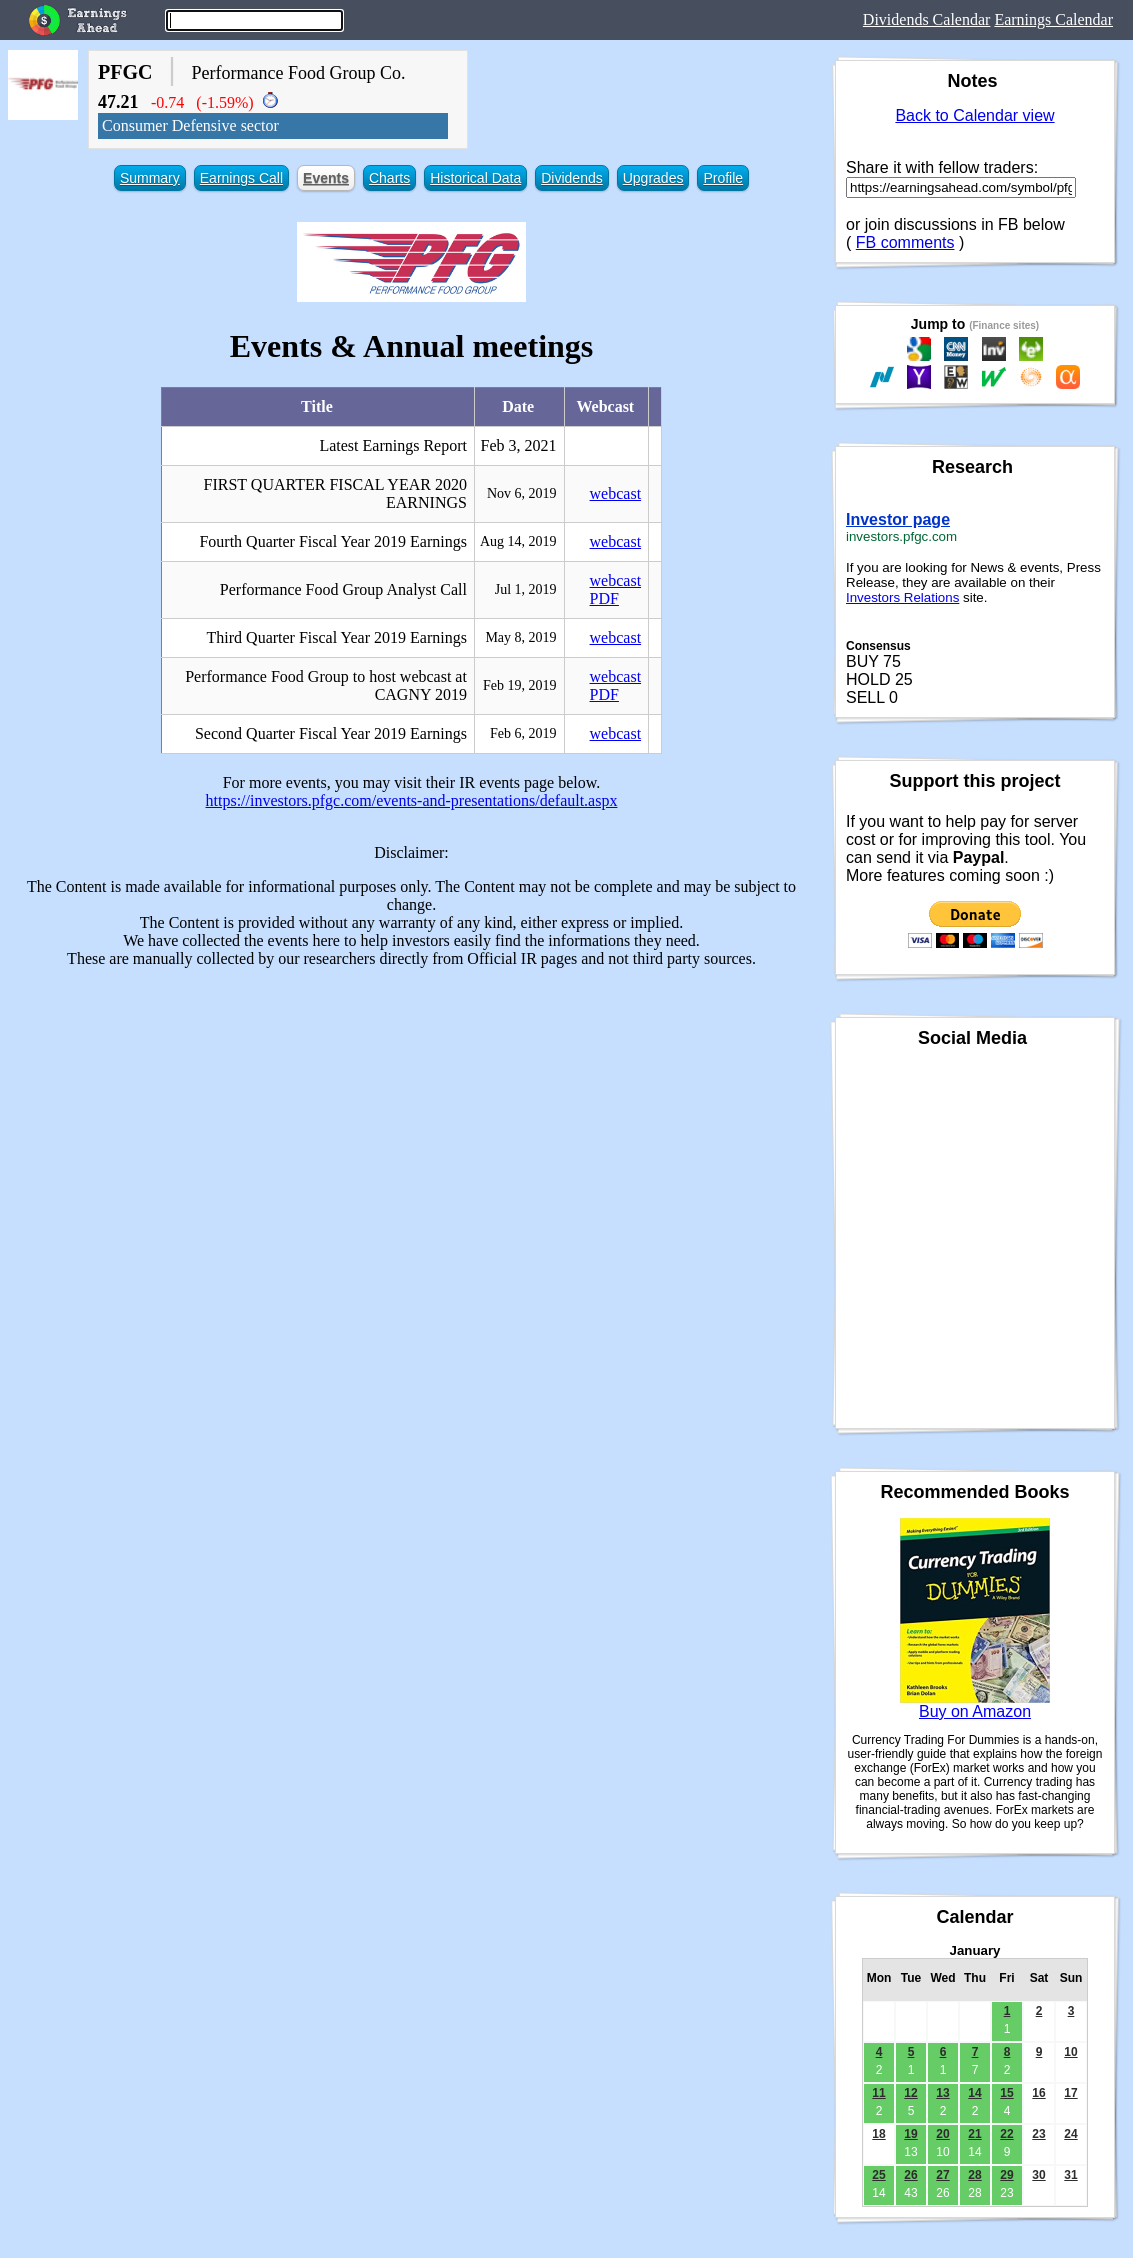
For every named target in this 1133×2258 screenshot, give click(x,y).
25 (878, 2175)
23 (1038, 2134)
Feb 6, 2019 (523, 733)
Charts (389, 178)
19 (910, 2134)
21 (974, 2134)
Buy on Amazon (975, 1711)
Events (326, 178)
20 (942, 2134)
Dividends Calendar (927, 19)
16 (1038, 2093)
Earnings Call (241, 178)
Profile (723, 178)
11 (878, 2093)
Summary (150, 178)
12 (910, 2093)
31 (1070, 2175)
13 (942, 2093)
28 (974, 2175)
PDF (604, 598)
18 (878, 2134)
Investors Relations (902, 597)
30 (1038, 2175)
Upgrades (653, 178)
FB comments (905, 242)
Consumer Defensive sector (190, 125)
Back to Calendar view (974, 115)
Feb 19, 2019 (520, 685)
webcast (616, 493)
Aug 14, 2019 (518, 541)
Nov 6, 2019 (522, 493)
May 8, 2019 (520, 637)
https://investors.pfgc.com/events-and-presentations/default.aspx (412, 800)
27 (942, 2175)
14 (974, 2093)
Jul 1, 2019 (526, 589)
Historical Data (475, 178)
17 (1070, 2093)
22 (1006, 2134)
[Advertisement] (412, 1124)
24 (1070, 2134)
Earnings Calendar (1053, 19)
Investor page (898, 519)
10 (1070, 2052)
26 (910, 2175)
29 (1006, 2175)
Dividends (571, 178)
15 (1006, 2093)
